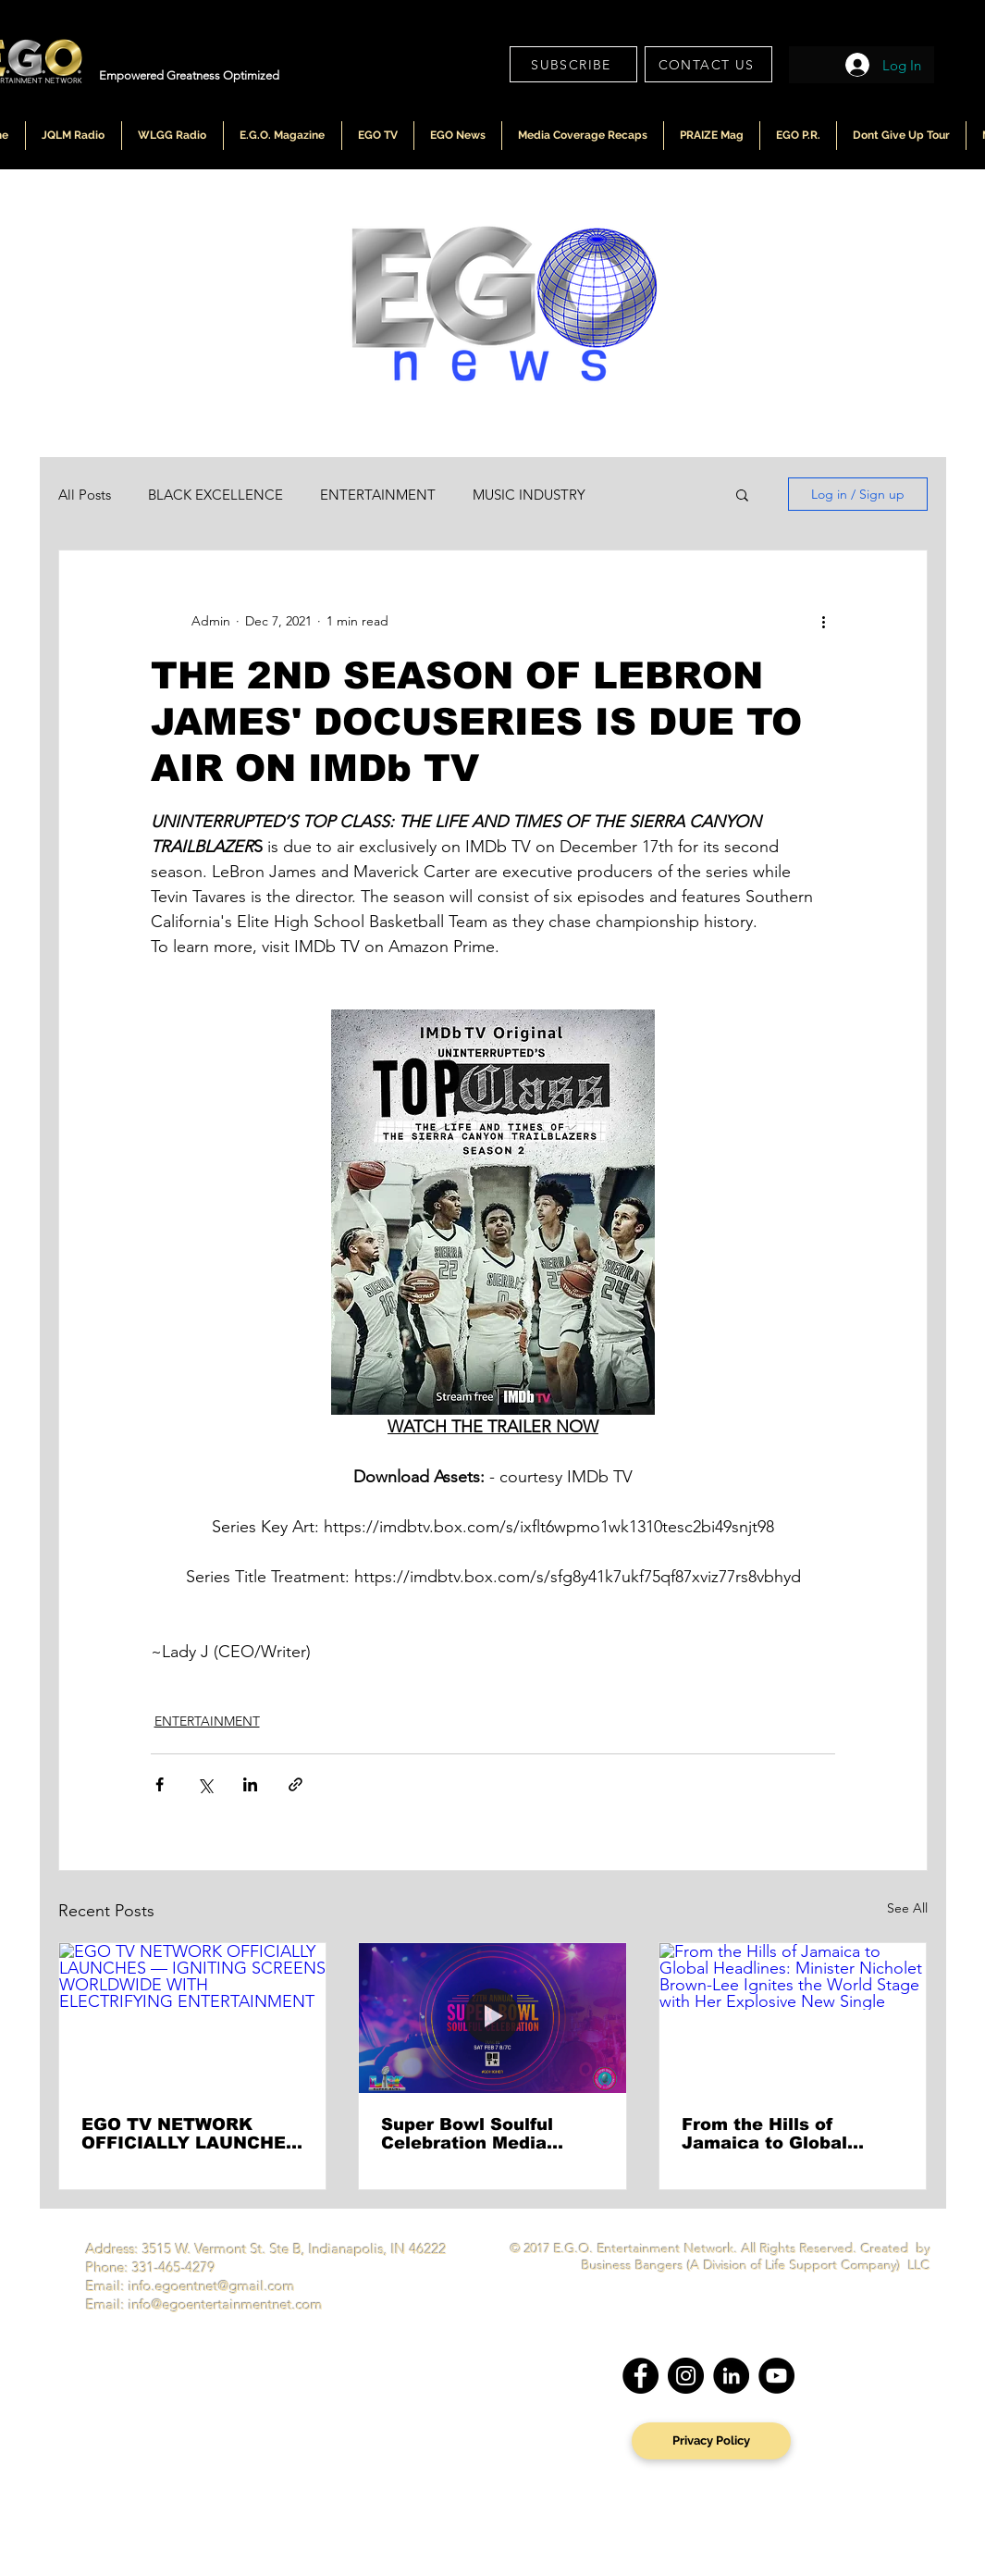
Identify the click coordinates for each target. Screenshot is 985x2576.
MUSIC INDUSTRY (529, 494)
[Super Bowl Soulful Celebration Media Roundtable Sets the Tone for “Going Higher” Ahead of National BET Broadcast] (492, 2018)
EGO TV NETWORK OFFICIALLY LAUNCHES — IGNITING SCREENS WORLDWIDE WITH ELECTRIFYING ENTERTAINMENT (189, 2133)
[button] (742, 494)
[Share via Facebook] (159, 1784)
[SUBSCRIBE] (573, 64)
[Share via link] (295, 1784)
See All (907, 1908)
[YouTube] (776, 2376)
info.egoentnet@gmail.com (212, 2286)
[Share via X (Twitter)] (205, 1784)
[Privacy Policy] (711, 2440)
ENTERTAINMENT (378, 494)
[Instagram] (686, 2376)
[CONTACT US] (708, 64)
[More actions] (824, 621)
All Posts (84, 494)
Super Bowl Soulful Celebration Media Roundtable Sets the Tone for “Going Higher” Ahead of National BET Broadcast (488, 2133)
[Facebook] (640, 2376)
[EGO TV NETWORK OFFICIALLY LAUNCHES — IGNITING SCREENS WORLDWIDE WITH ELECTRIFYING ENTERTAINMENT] (192, 2018)
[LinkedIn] (731, 2376)
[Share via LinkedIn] (250, 1784)
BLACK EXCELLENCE (215, 494)
